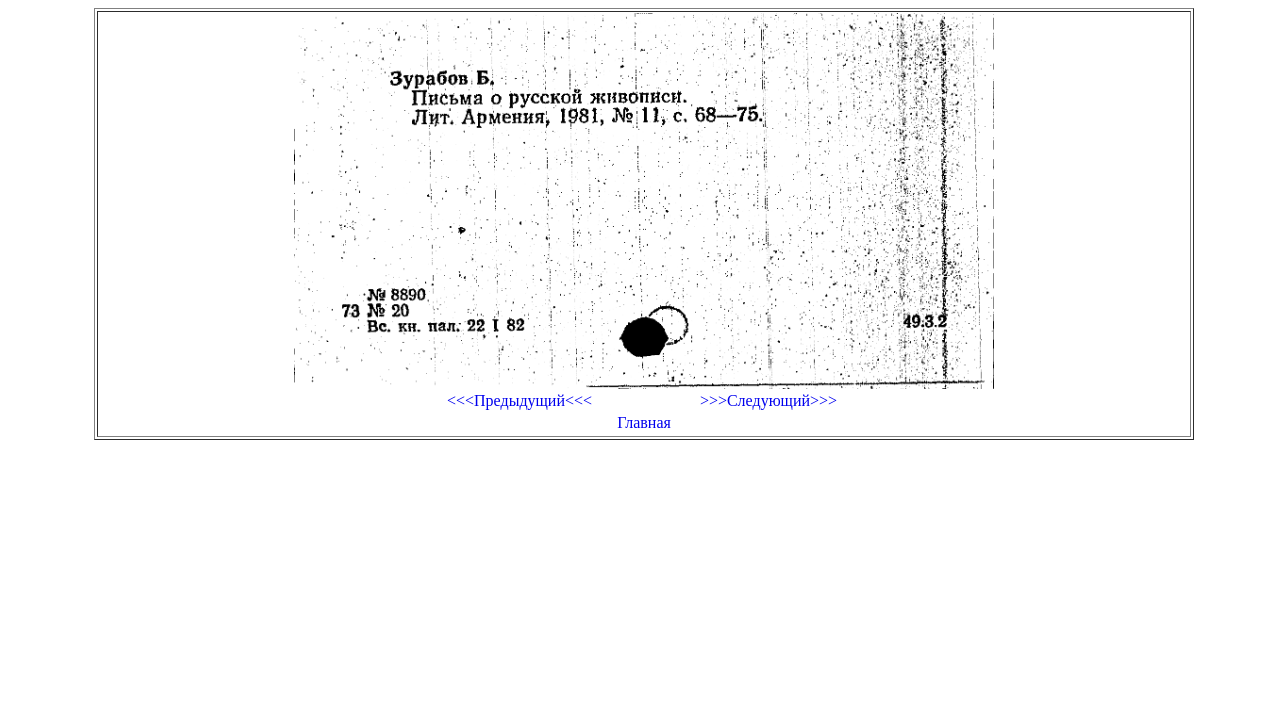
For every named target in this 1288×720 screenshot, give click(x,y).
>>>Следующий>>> (768, 400)
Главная (644, 422)
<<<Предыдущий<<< (519, 400)
